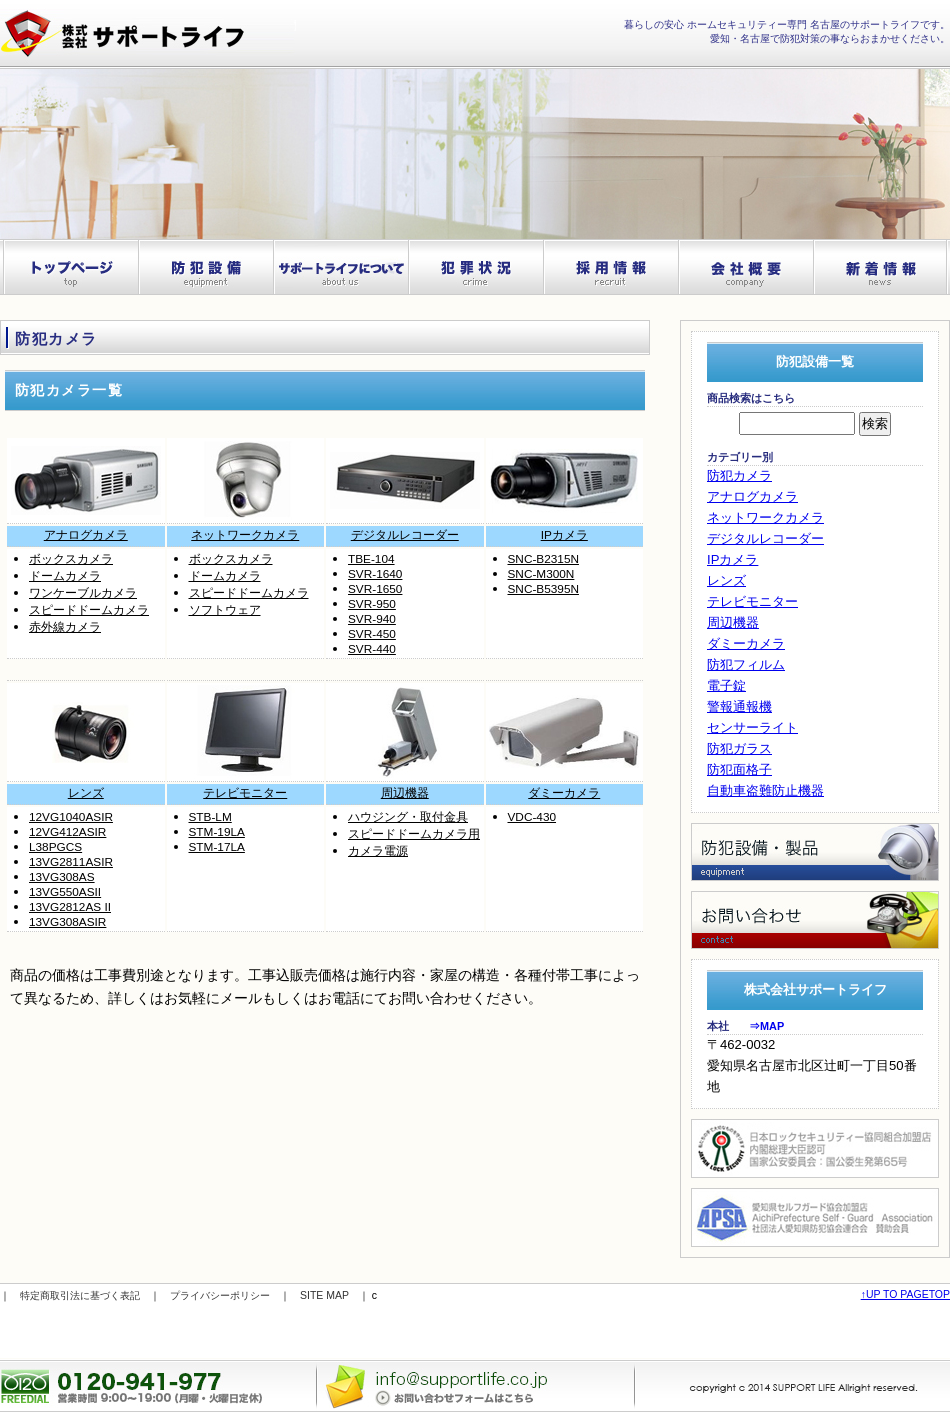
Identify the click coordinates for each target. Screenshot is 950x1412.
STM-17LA (217, 847)
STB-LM (210, 817)
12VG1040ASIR (71, 817)
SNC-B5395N (543, 589)
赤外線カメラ (65, 627)
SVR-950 (372, 604)
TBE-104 (371, 559)
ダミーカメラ (564, 793)
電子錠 (726, 685)
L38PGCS (55, 847)
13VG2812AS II (70, 907)
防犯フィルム (746, 664)
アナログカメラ (86, 535)
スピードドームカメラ (89, 610)
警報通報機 (739, 706)
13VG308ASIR (67, 922)
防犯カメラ (739, 475)
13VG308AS (62, 877)
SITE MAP (324, 1295)
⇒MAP (766, 1026)
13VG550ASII (65, 892)
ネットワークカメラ (245, 535)
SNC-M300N (541, 574)
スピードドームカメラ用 (414, 834)
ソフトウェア (225, 610)
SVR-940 (372, 619)
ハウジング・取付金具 (408, 817)
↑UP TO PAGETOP (905, 1294)
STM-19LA (217, 832)
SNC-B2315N (543, 559)
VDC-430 (532, 817)
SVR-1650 (375, 589)
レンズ (86, 793)
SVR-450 (372, 634)
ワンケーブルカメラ (83, 593)
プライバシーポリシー (220, 1295)
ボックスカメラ (71, 559)
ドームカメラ (65, 576)
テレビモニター (245, 793)
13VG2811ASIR (71, 862)
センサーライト (752, 727)
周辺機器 (405, 793)
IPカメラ (564, 535)
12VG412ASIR (67, 832)
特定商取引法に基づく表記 (80, 1295)
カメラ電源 (378, 851)
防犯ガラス (739, 748)
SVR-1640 (375, 574)
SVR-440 (372, 649)
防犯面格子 (739, 769)
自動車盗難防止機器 (765, 790)
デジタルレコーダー (405, 535)
